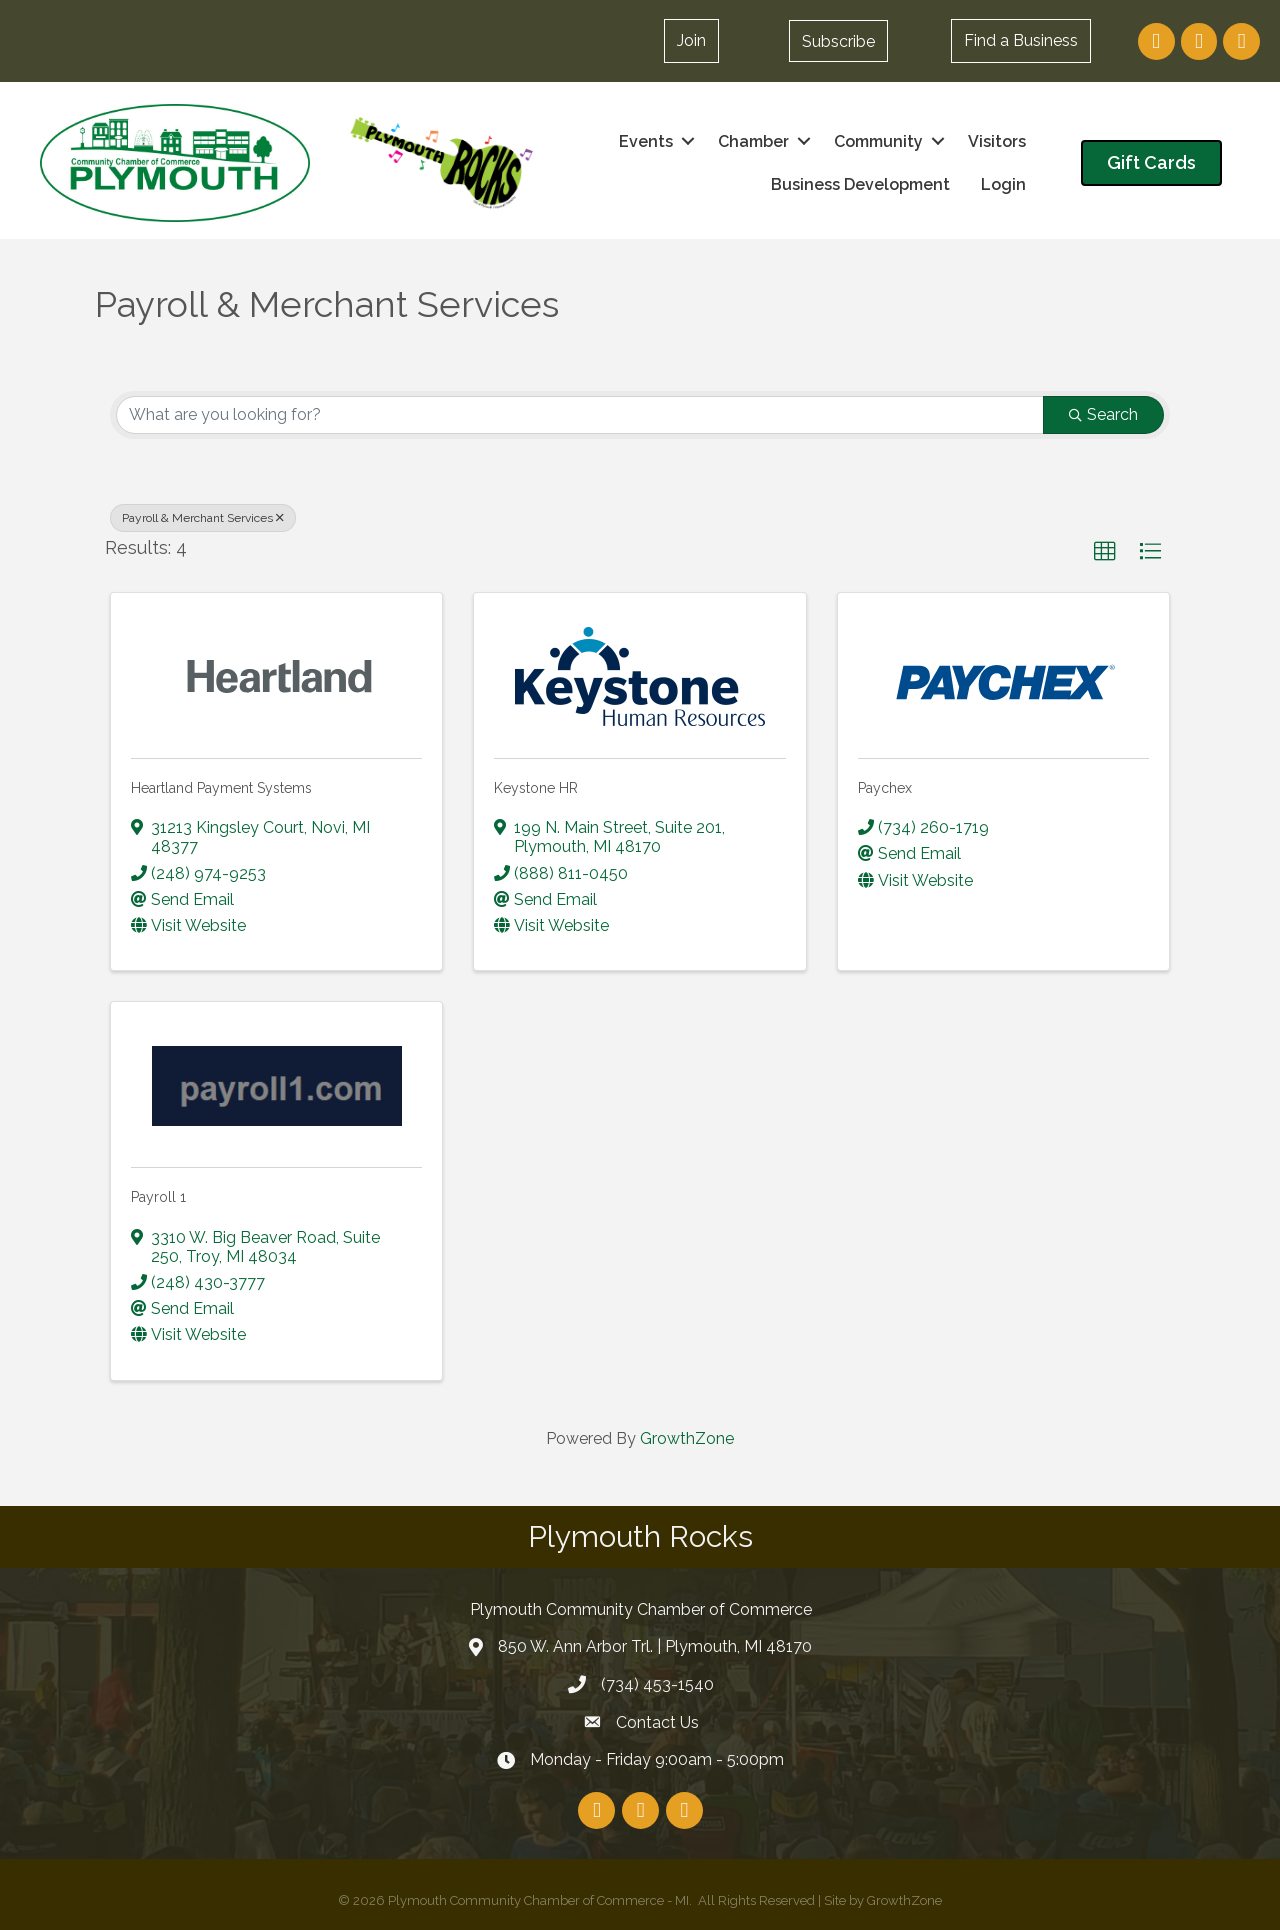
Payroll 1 (158, 1197)
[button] (838, 41)
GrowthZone (687, 1438)
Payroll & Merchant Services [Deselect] (203, 518)
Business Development (860, 184)
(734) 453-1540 (657, 1684)
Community (878, 141)
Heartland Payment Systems (221, 788)
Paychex (885, 788)
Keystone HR (536, 788)
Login (1003, 184)
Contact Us (657, 1722)
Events (646, 141)
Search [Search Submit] (1103, 414)
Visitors (997, 141)
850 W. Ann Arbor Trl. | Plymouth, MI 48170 (655, 1646)
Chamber (753, 141)
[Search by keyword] (580, 415)
